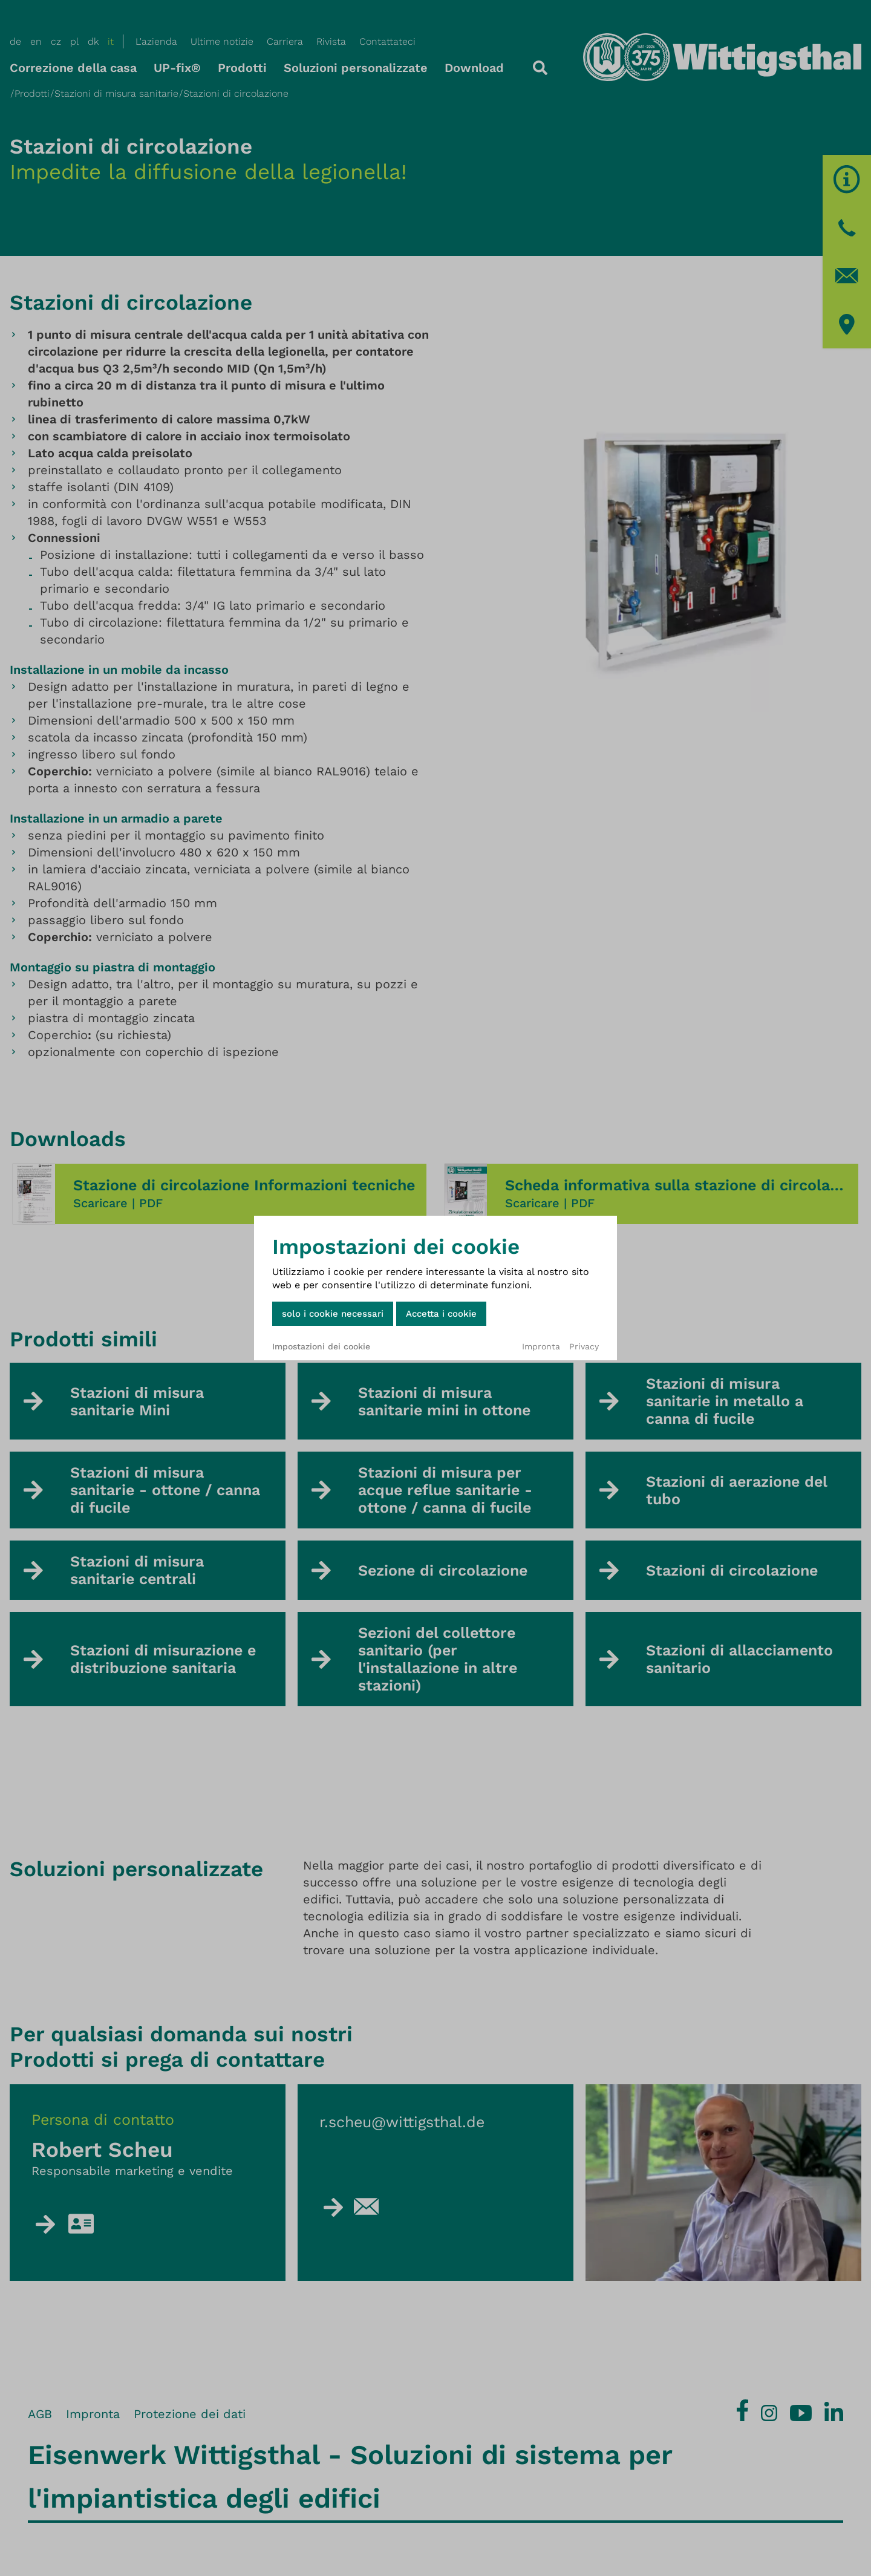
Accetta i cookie (441, 1313)
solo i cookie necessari (332, 1313)
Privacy (584, 1346)
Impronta (541, 1346)
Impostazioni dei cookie (321, 1346)
